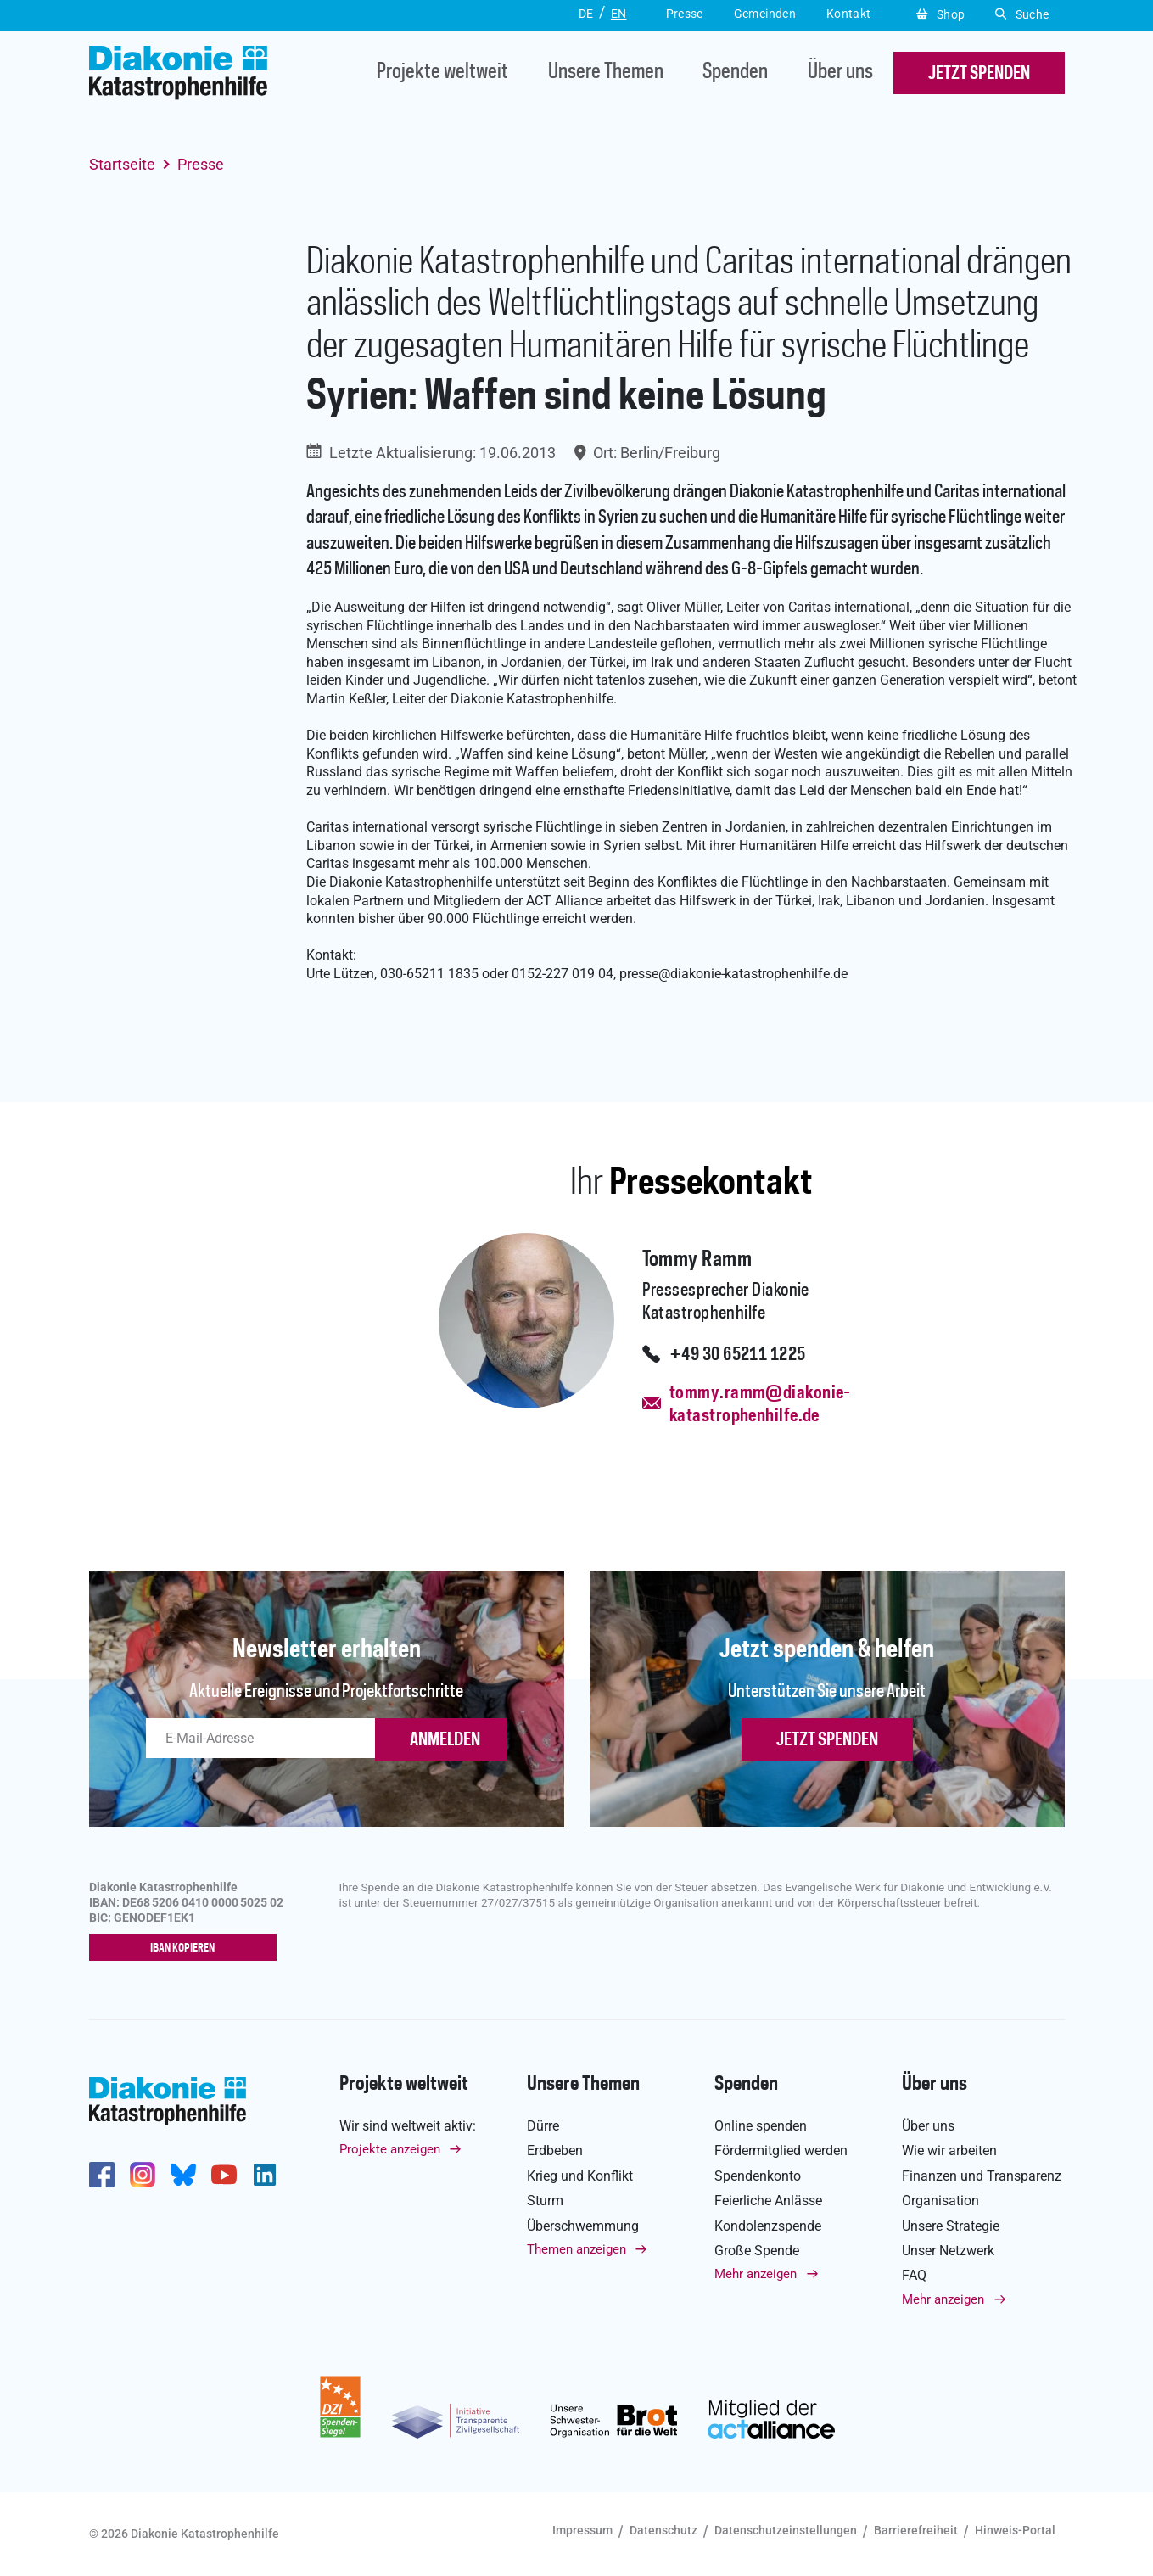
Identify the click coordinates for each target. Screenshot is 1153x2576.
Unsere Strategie (950, 2226)
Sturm (545, 2201)
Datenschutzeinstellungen (785, 2531)
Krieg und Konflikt (580, 2177)
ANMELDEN (445, 1740)
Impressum (582, 2531)
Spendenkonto (757, 2177)
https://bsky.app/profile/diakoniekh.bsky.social (183, 2175)
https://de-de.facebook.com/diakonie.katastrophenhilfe (102, 2175)
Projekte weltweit (442, 73)
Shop (940, 14)
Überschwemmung (583, 2226)
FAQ (914, 2276)
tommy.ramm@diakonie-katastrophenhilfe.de (760, 1405)
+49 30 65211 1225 (737, 1355)
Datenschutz (663, 2531)
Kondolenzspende (767, 2226)
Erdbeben (555, 2151)
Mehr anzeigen (755, 2274)
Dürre (543, 2127)
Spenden (735, 73)
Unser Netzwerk (948, 2251)
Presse (200, 164)
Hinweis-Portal (1015, 2531)
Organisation (940, 2201)
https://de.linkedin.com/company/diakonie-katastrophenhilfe (264, 2175)
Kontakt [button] (848, 13)
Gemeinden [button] (765, 13)
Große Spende (756, 2251)
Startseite (122, 164)
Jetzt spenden (827, 1740)
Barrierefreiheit (916, 2531)
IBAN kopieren (186, 1949)
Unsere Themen (605, 73)
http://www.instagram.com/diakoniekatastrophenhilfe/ (142, 2175)
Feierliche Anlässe (768, 2201)
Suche (1022, 14)
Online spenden (760, 2127)
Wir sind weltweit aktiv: (407, 2127)
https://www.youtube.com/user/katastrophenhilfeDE (224, 2175)
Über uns (840, 73)
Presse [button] (684, 13)
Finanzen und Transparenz (981, 2177)
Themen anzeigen (576, 2250)
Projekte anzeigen (389, 2150)
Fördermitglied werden (781, 2151)
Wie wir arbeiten (949, 2151)
